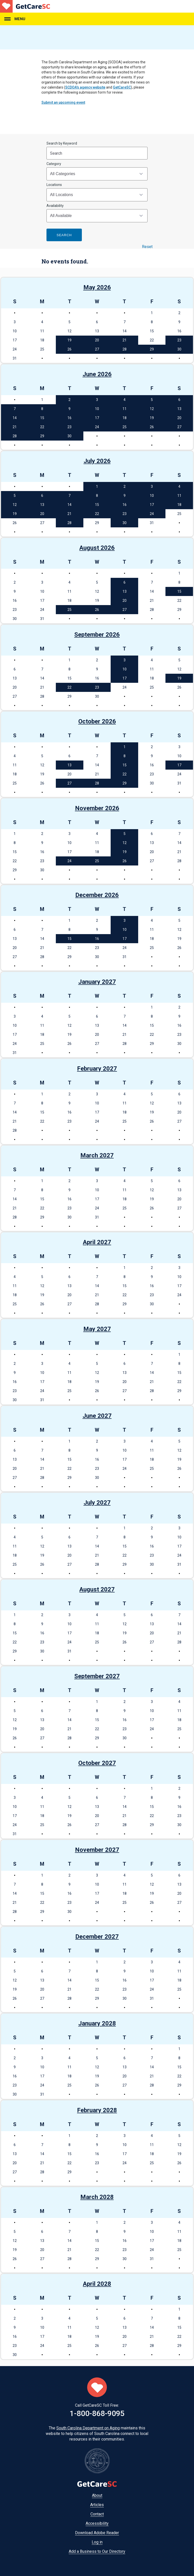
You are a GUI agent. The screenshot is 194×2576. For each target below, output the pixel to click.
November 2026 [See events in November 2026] (97, 808)
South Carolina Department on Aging (88, 2428)
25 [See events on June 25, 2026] (125, 427)
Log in (97, 2542)
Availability (55, 205)
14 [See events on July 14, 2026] (69, 505)
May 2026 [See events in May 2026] (97, 287)
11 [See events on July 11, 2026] (179, 496)
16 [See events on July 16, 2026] (125, 505)
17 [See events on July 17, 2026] (152, 505)
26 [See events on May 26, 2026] (69, 349)
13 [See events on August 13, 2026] (125, 591)
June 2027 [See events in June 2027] (97, 1415)
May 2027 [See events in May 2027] (97, 1329)
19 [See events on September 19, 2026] (179, 678)
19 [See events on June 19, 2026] (152, 418)
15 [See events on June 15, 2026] (42, 418)
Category (53, 164)
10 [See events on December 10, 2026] (125, 930)
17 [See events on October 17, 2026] (179, 765)
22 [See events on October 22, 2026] (125, 774)
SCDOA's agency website (85, 87)
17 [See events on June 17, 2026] (97, 418)
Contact (97, 2514)
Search (64, 235)
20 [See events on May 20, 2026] (97, 340)
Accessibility (97, 2523)
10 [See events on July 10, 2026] (152, 496)
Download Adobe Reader (97, 2532)
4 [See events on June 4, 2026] (125, 400)
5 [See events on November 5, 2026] (125, 834)
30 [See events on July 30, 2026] (125, 523)
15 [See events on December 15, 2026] (69, 939)
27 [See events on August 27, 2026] (125, 610)
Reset (147, 246)
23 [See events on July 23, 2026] (125, 514)
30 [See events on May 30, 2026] (179, 349)
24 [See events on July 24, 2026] (152, 514)
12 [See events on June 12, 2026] (152, 409)
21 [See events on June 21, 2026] (15, 427)
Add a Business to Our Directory (97, 2551)
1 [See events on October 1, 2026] (125, 747)
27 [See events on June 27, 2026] (179, 427)
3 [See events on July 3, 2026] (152, 486)
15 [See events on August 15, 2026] (179, 591)
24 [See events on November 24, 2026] (69, 861)
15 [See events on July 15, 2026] (97, 505)
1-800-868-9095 (97, 2413)
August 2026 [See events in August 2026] (97, 547)
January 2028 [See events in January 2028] (97, 2023)
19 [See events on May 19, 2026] (69, 340)
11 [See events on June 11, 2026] (125, 409)
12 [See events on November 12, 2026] (125, 843)
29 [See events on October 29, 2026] (125, 783)
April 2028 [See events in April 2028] (97, 2283)
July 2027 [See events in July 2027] (97, 1502)
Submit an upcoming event (63, 102)
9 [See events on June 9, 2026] (69, 409)
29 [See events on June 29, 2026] (42, 436)
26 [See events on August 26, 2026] (97, 610)
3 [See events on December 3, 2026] (125, 920)
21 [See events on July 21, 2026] (69, 514)
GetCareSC (122, 87)
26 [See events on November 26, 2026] (125, 861)
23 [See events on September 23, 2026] (97, 687)
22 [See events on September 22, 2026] (69, 687)
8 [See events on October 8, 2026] (125, 756)
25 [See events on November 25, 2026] (97, 861)
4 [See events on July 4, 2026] (179, 486)
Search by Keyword (61, 143)
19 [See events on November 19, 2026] (125, 852)
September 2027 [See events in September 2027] (97, 1676)
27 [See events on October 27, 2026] (69, 783)
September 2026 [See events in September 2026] (97, 634)
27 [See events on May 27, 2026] (97, 349)
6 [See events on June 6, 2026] (179, 400)
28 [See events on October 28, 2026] (97, 783)
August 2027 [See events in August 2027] (97, 1589)
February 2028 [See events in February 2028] (97, 2110)
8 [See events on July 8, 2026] (97, 496)
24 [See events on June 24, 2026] (97, 427)
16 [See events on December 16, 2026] (97, 939)
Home (25, 6)
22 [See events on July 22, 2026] (97, 514)
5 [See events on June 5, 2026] (152, 400)
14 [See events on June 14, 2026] (15, 418)
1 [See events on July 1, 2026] (97, 486)
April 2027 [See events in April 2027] (97, 1242)
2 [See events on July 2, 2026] (125, 486)
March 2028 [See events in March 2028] (97, 2197)
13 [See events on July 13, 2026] (42, 505)
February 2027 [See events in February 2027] (97, 1068)
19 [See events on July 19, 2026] (15, 514)
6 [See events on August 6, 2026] (125, 582)
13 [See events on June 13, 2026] (179, 409)
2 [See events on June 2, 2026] (69, 400)
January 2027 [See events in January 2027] (97, 981)
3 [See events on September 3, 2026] (125, 660)
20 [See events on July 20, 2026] (42, 514)
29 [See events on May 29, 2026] (152, 349)
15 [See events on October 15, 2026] (125, 765)
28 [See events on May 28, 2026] (125, 349)
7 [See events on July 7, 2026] (69, 496)
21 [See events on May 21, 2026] (125, 340)
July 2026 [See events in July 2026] (97, 461)
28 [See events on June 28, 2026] (15, 436)
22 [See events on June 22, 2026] (42, 427)
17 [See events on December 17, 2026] (125, 939)
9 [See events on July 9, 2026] (125, 496)
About (97, 2495)
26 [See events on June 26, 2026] (152, 427)
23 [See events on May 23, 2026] (179, 340)
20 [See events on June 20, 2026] (179, 418)
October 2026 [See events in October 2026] (97, 721)
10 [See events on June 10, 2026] (97, 409)
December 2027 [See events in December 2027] (97, 1936)
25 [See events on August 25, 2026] (69, 610)
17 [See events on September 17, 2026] (125, 678)
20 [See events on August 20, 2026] (125, 601)
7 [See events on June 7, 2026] (15, 409)
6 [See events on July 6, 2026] (42, 496)
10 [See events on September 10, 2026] (125, 669)
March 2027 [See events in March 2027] (97, 1155)
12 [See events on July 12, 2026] (15, 505)
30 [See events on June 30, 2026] (69, 436)
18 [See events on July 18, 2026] (179, 505)
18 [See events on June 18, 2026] (125, 418)
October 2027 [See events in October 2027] (97, 1763)
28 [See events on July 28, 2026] (69, 523)
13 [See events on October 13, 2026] (69, 765)
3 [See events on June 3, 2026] (97, 400)
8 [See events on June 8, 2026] (42, 409)
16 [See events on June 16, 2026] (69, 418)
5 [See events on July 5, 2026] (15, 496)
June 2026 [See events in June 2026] (97, 374)
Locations (54, 184)
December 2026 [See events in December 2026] (97, 895)
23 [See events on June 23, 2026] (69, 427)
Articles (97, 2504)
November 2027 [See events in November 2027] (97, 1849)
